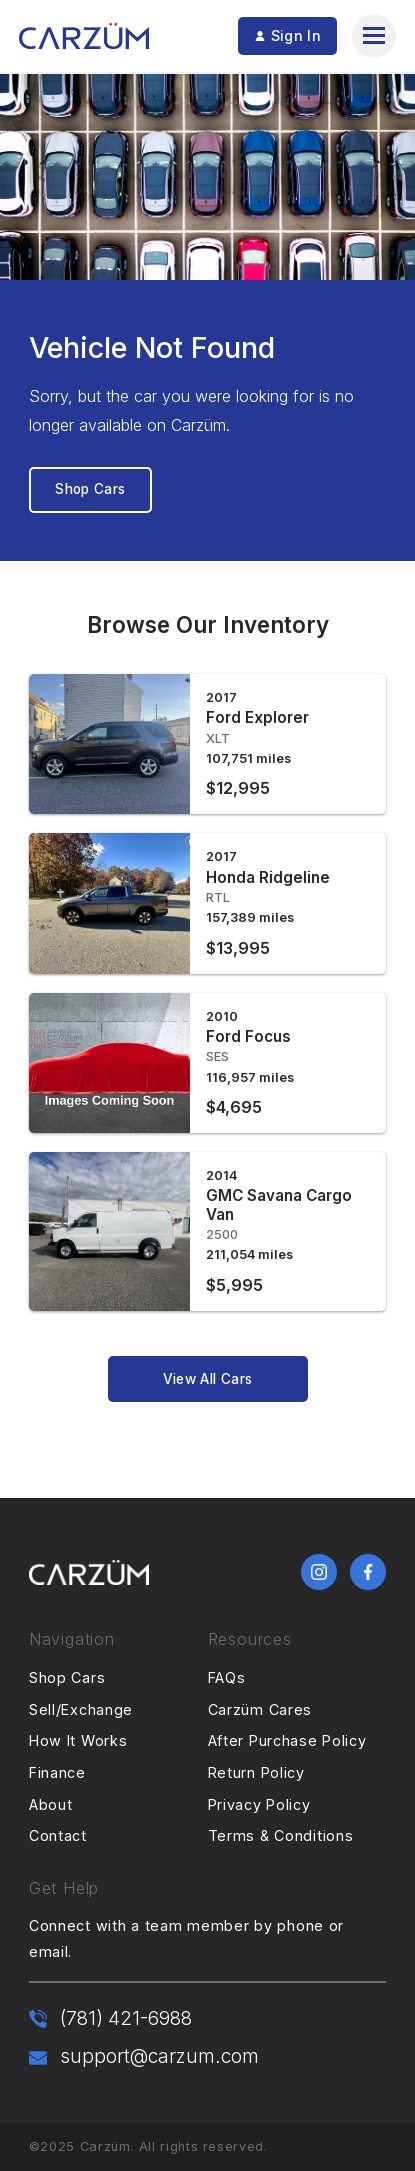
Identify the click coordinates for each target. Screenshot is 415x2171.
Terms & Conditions (281, 1835)
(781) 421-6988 (126, 2018)
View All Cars (207, 1379)
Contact (58, 1835)
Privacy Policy (259, 1804)
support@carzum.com (159, 2056)
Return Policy (256, 1772)
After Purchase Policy (287, 1740)
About (51, 1804)
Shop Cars (90, 489)
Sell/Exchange (81, 1709)
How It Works (78, 1740)
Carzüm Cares (260, 1709)
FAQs (227, 1677)
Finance (57, 1772)
